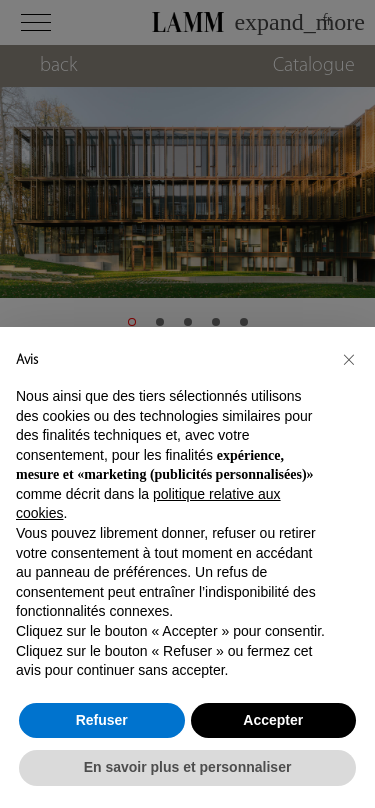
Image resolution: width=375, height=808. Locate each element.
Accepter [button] (273, 720)
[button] (349, 359)
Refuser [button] (102, 720)
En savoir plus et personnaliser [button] (188, 767)
